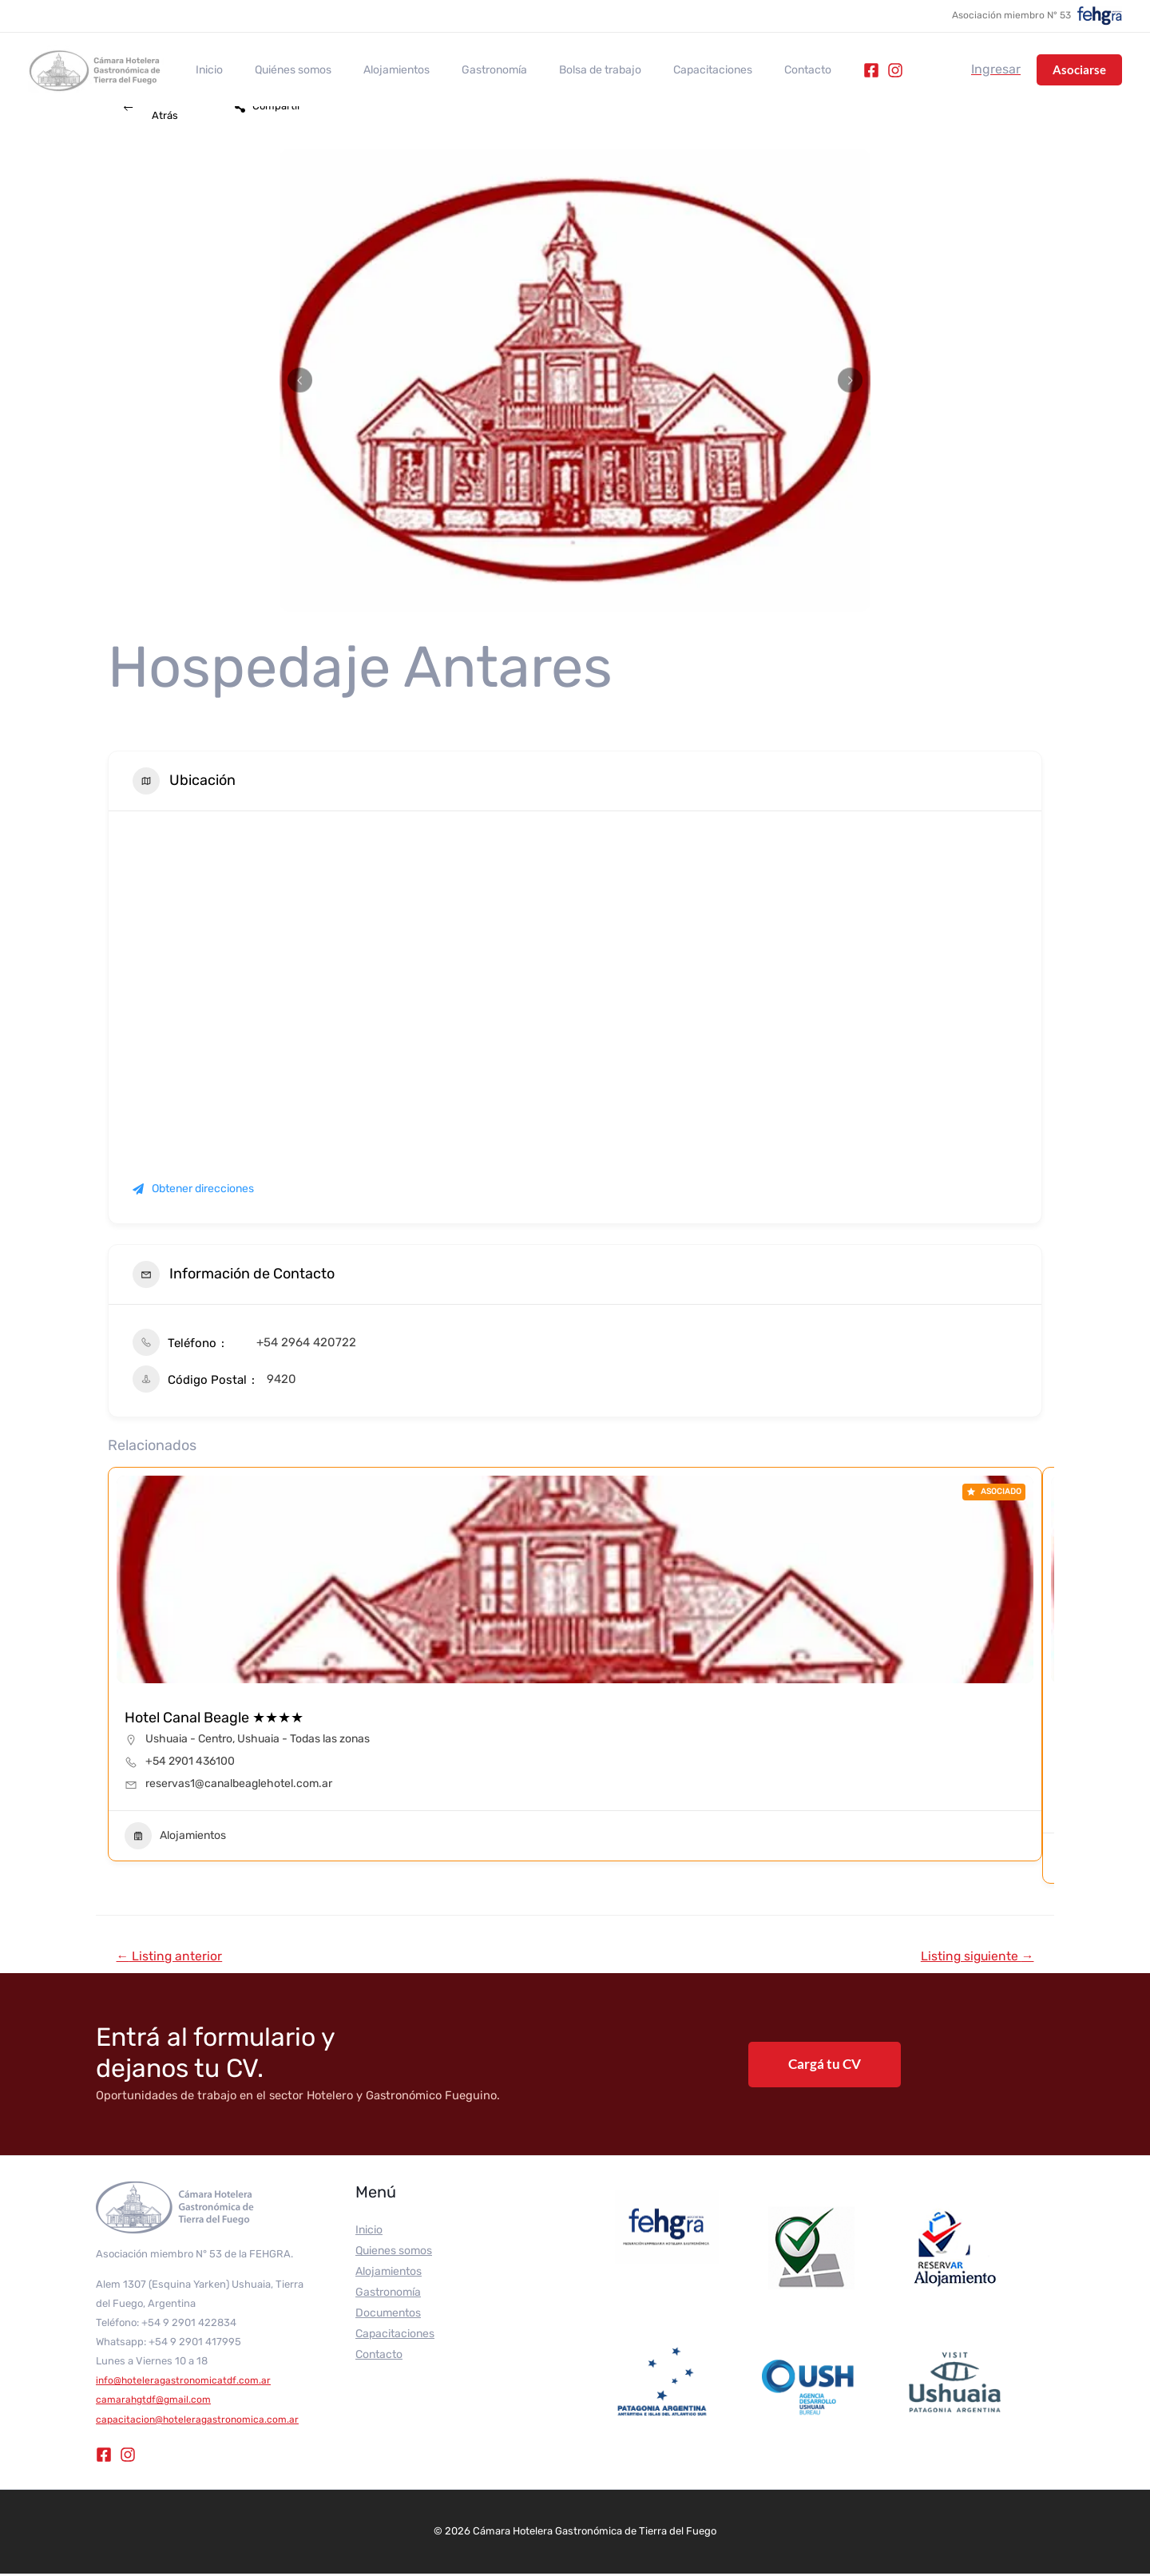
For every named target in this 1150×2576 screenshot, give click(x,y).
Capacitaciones (660, 70)
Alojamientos (372, 70)
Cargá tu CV (824, 2066)
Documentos (388, 2316)
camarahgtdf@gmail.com (156, 2402)
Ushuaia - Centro (188, 1739)
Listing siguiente (971, 1957)
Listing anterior (174, 1957)
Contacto (745, 70)
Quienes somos (393, 2254)
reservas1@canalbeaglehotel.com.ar (238, 1783)
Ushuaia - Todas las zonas (303, 1739)
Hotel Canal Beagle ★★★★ (214, 1717)
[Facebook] (804, 70)
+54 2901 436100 (190, 1761)
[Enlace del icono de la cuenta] (996, 69)
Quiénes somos (278, 70)
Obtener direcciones (193, 1188)
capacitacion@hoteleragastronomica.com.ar (201, 2421)
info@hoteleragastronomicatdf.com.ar (186, 2382)
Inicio (204, 70)
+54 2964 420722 (306, 1342)
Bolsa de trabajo (557, 70)
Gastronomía (461, 70)
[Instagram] (828, 70)
